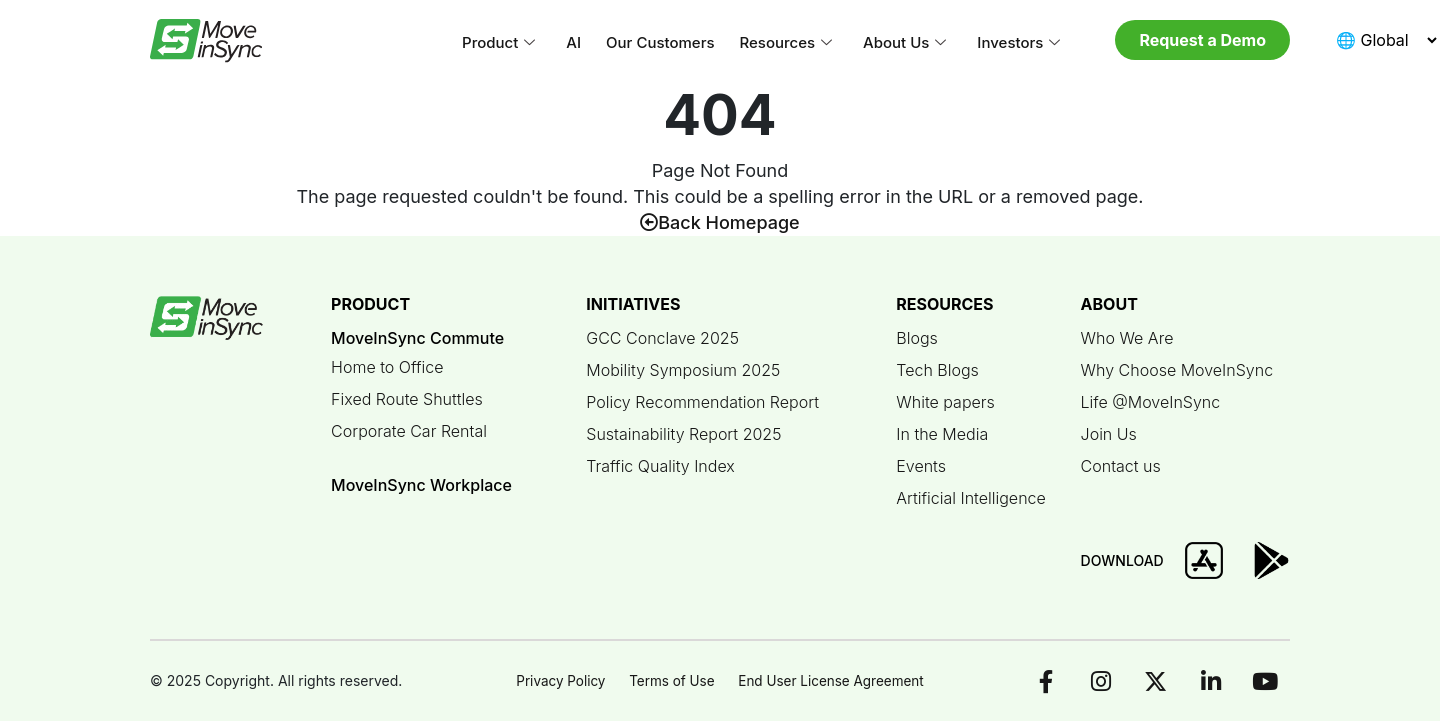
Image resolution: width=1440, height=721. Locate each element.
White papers (945, 402)
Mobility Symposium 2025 (683, 370)
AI (573, 42)
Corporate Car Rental (409, 431)
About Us (904, 43)
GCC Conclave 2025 (662, 338)
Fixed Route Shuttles (407, 399)
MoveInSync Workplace (421, 485)
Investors (1018, 43)
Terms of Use (670, 680)
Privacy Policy (555, 680)
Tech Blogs (937, 370)
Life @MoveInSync (1151, 402)
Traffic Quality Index (660, 466)
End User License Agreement (834, 680)
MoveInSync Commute (417, 338)
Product (498, 43)
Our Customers (660, 42)
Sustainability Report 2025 (683, 434)
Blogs (917, 338)
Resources (786, 43)
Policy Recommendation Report (702, 402)
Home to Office (387, 367)
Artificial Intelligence (971, 498)
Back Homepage (719, 222)
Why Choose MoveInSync (1177, 370)
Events (921, 466)
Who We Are (1127, 338)
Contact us (1121, 466)
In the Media (942, 434)
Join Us (1109, 434)
